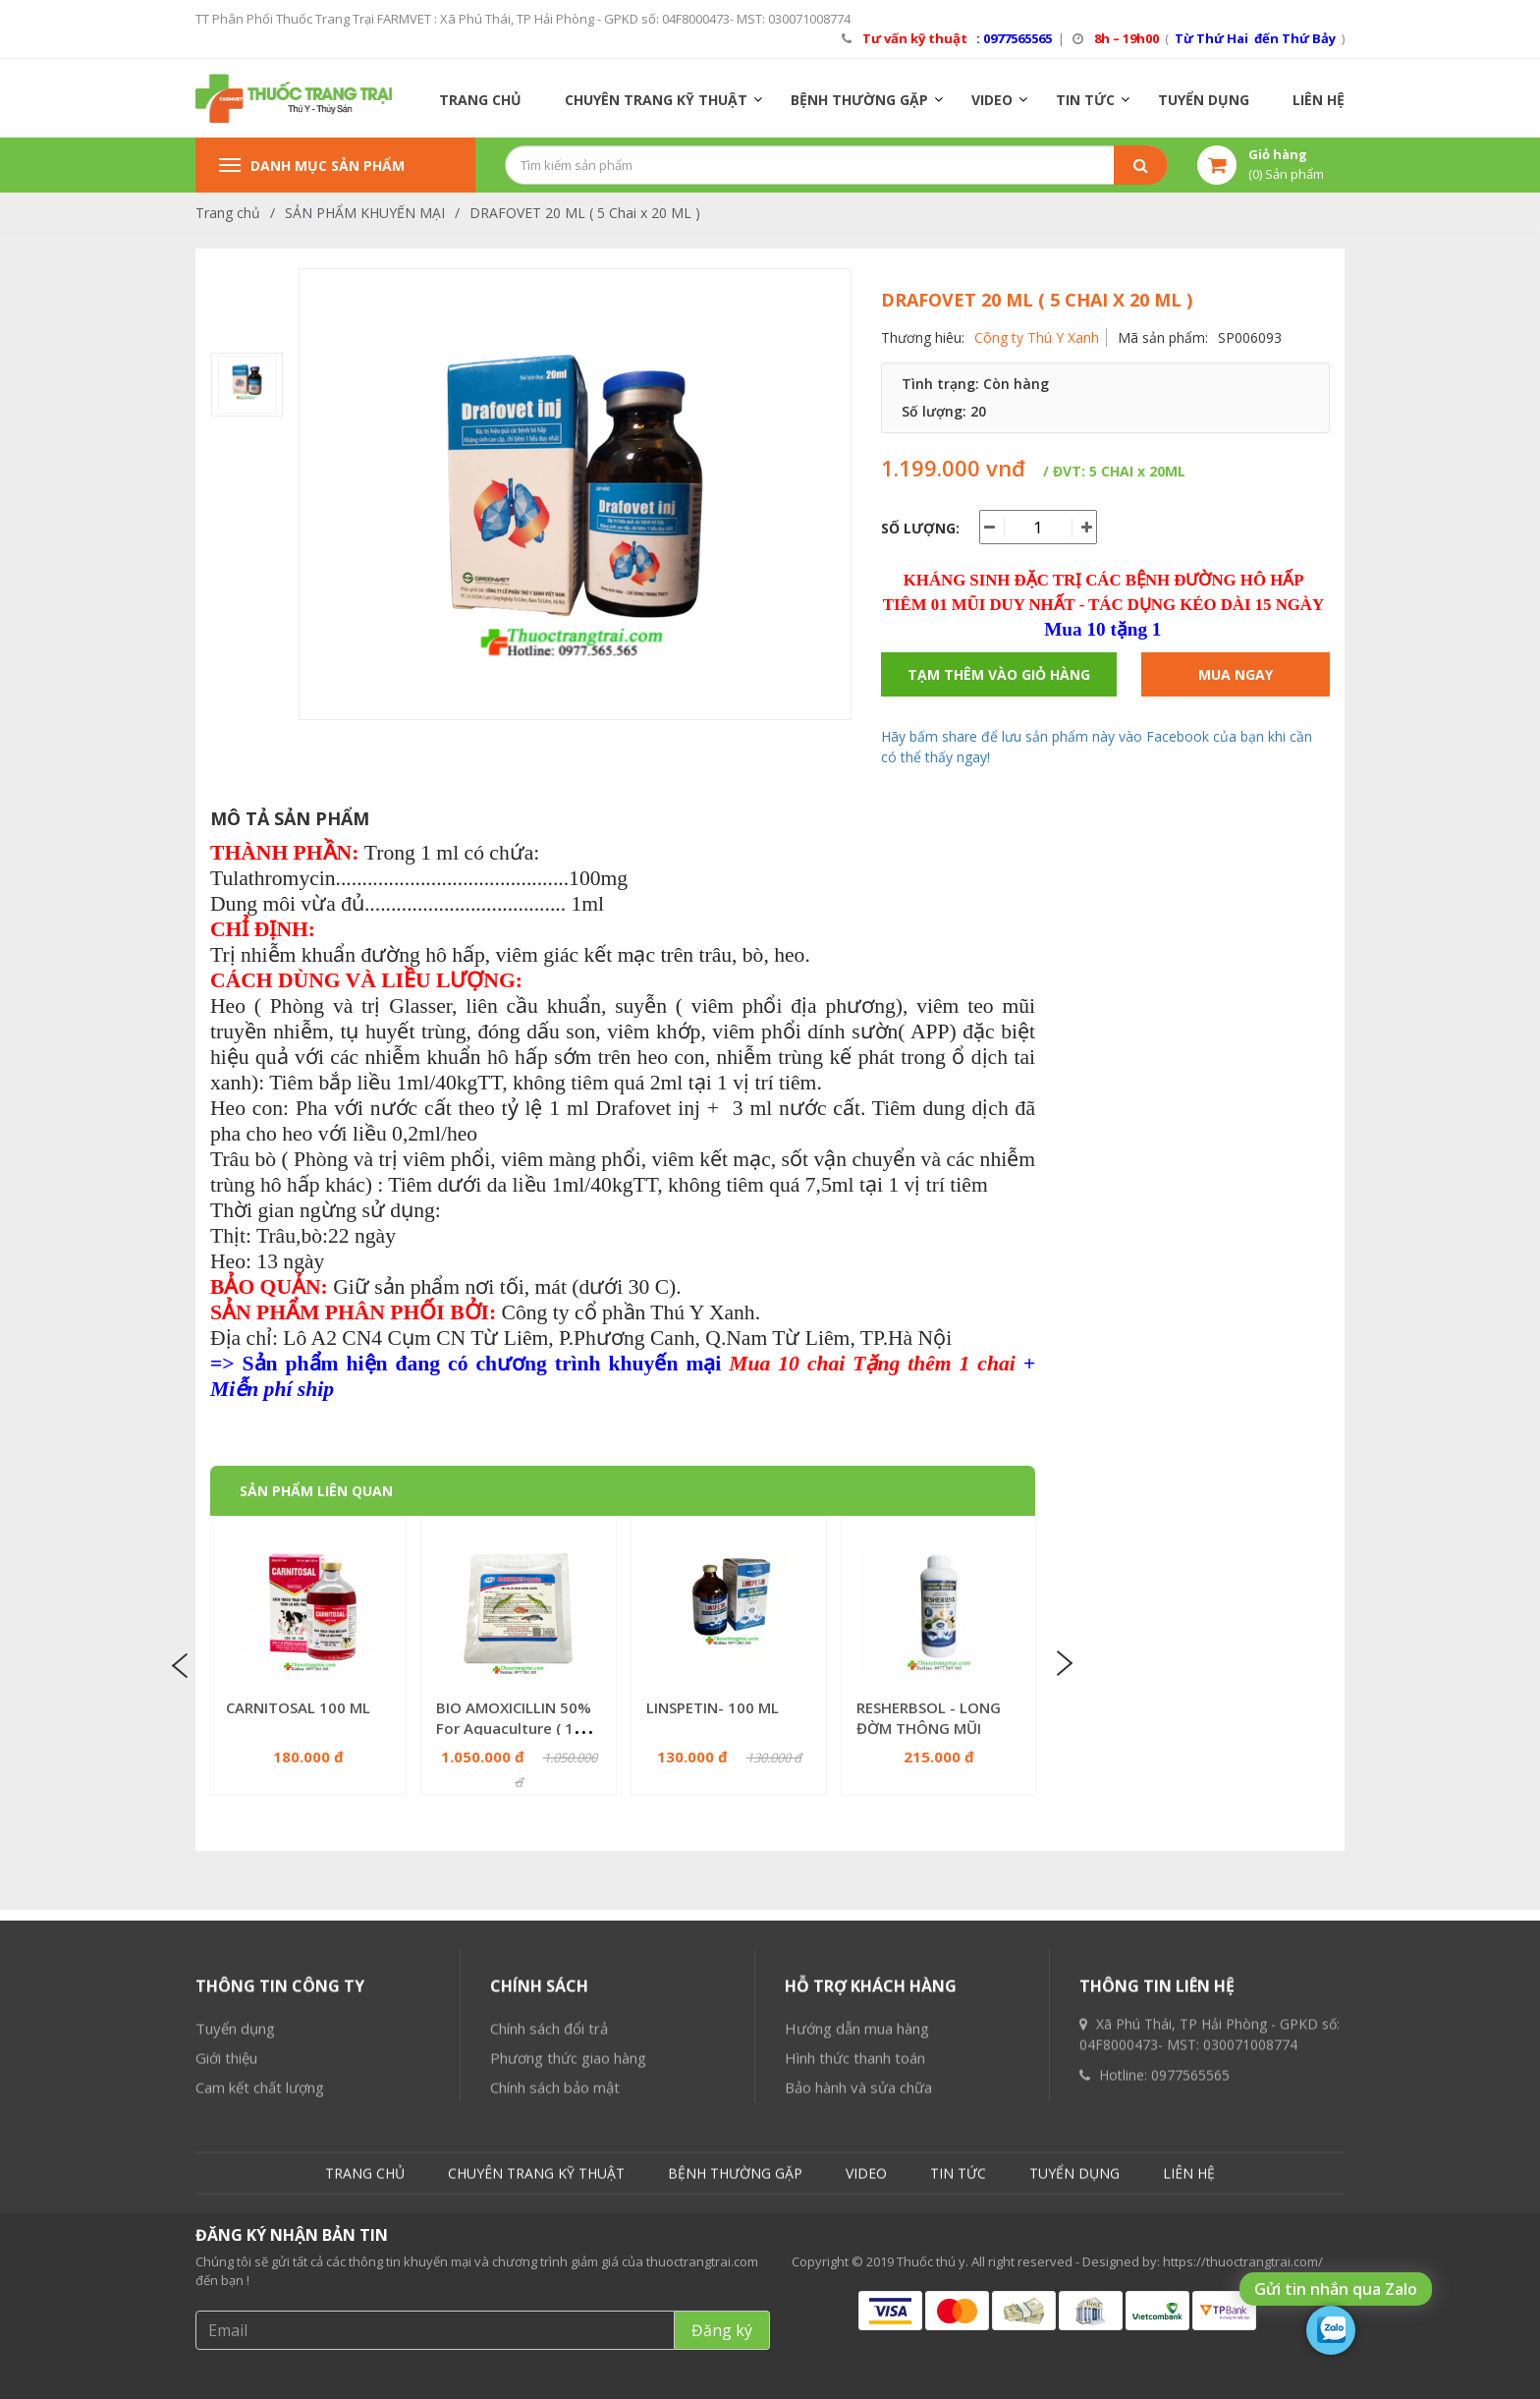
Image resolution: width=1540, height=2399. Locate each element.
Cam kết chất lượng (259, 2279)
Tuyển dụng (235, 2220)
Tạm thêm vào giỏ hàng (999, 674)
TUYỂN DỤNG (1203, 99)
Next (1062, 1663)
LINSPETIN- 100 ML (712, 1707)
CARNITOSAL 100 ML (298, 1707)
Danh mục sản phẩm (312, 165)
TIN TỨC (1085, 99)
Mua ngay (1235, 674)
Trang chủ (227, 212)
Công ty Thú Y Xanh (1036, 337)
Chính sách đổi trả (549, 2220)
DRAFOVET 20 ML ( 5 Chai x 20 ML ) (584, 212)
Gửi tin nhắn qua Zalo (1335, 2289)
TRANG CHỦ (480, 99)
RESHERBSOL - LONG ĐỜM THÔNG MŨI (928, 1718)
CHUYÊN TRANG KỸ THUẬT (656, 99)
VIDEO (992, 99)
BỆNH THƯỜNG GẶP (859, 99)
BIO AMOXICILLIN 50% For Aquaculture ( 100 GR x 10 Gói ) (513, 1728)
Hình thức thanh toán (855, 2250)
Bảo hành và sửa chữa (858, 2279)
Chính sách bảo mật (555, 2279)
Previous (182, 1663)
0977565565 (1190, 2267)
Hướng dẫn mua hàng (857, 2220)
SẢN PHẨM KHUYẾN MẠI (365, 212)
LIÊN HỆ (1318, 99)
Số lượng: (920, 528)
